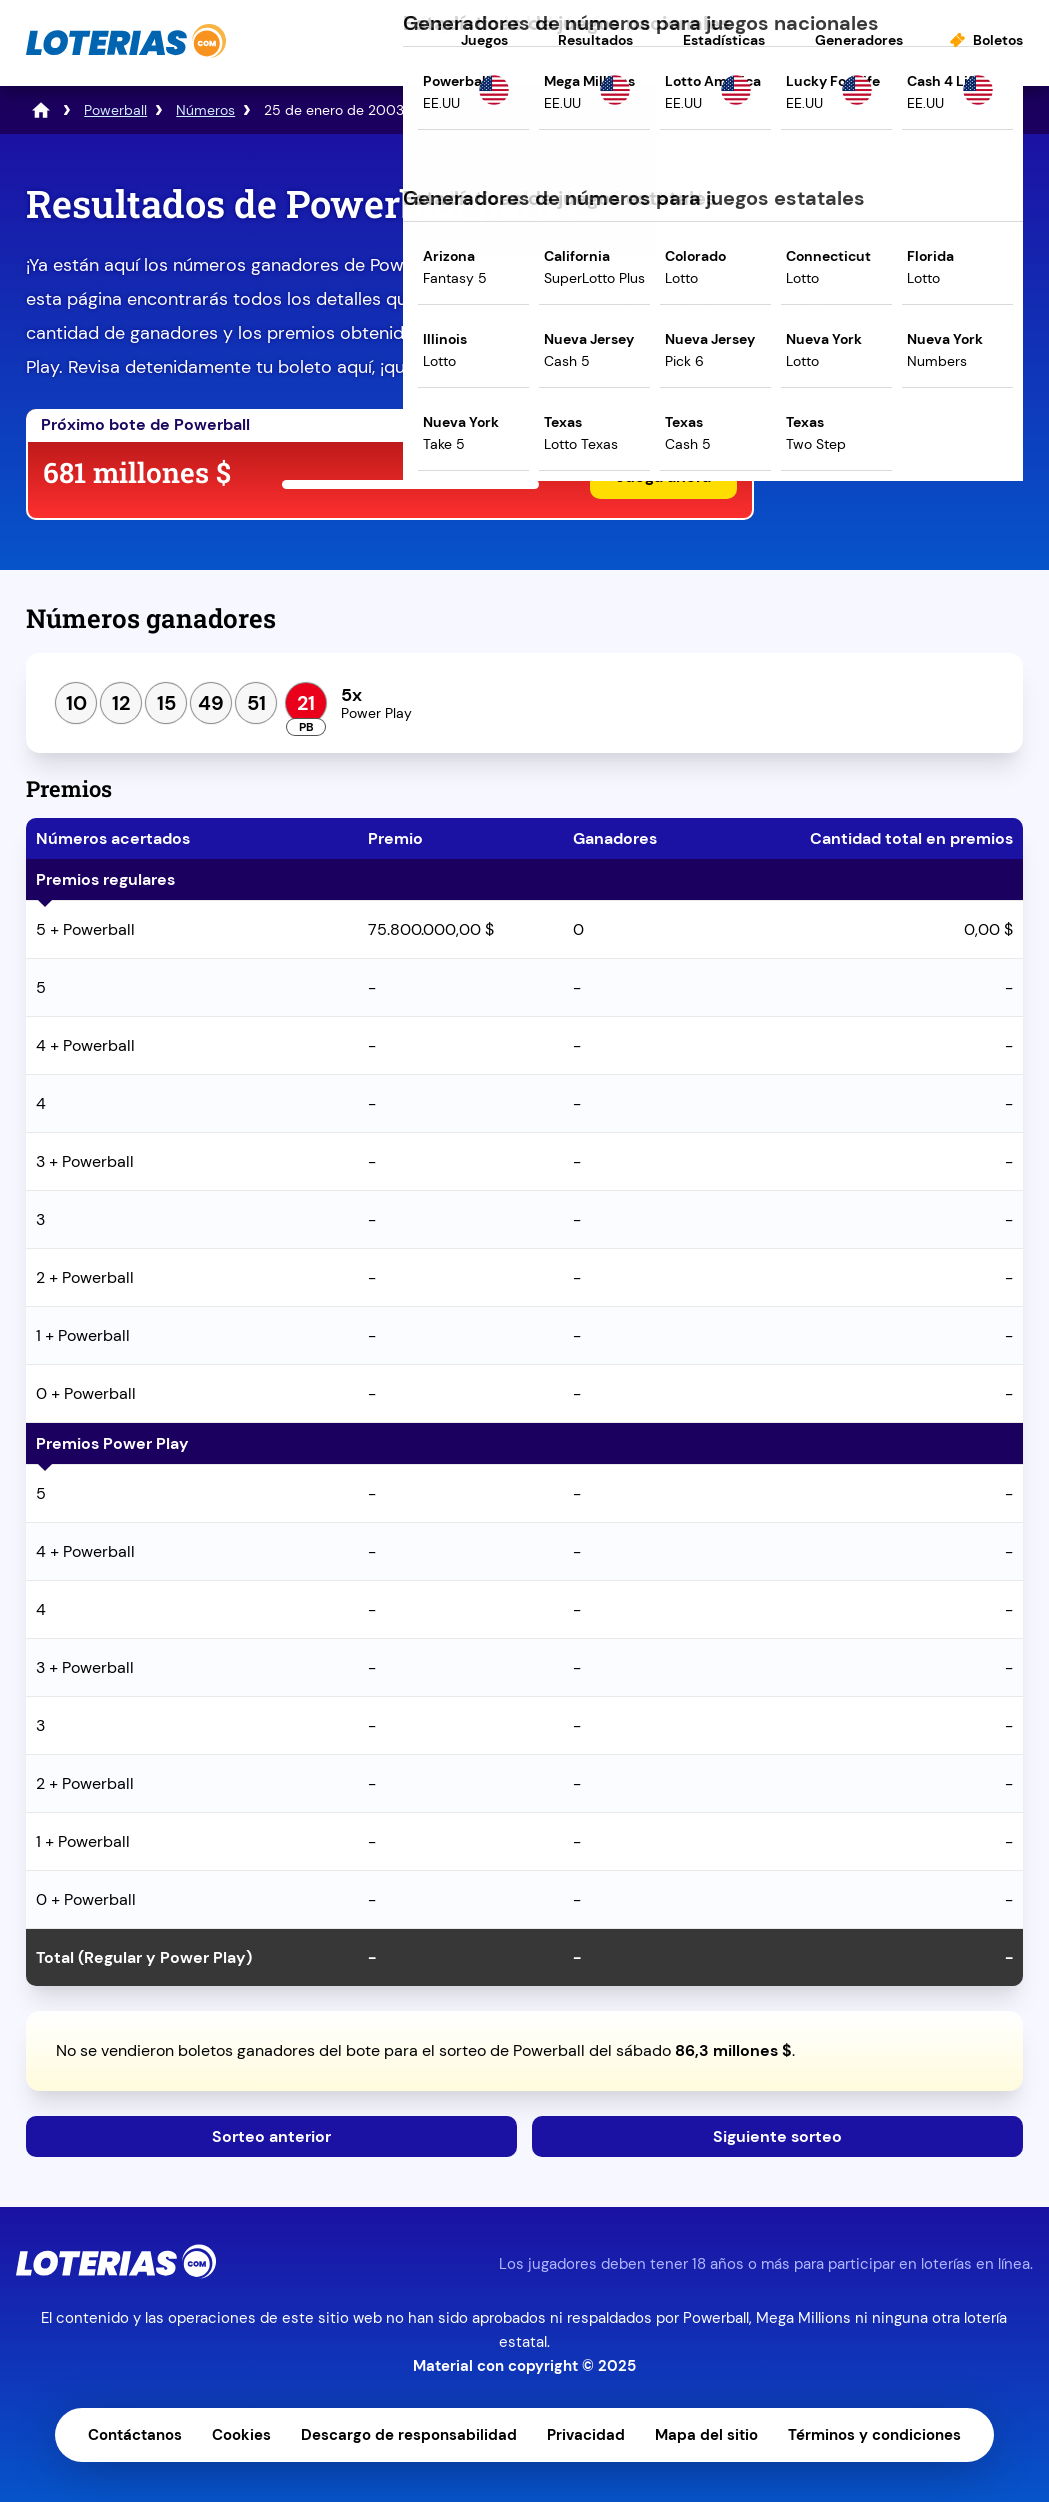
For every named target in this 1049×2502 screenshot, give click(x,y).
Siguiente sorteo (777, 2136)
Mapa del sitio (706, 2435)
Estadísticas (724, 40)
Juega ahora (663, 476)
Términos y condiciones (874, 2435)
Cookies (241, 2435)
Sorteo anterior (271, 2136)
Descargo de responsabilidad (409, 2435)
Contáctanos (135, 2435)
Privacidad (586, 2435)
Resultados (595, 40)
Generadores (859, 40)
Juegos (484, 40)
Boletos (998, 40)
